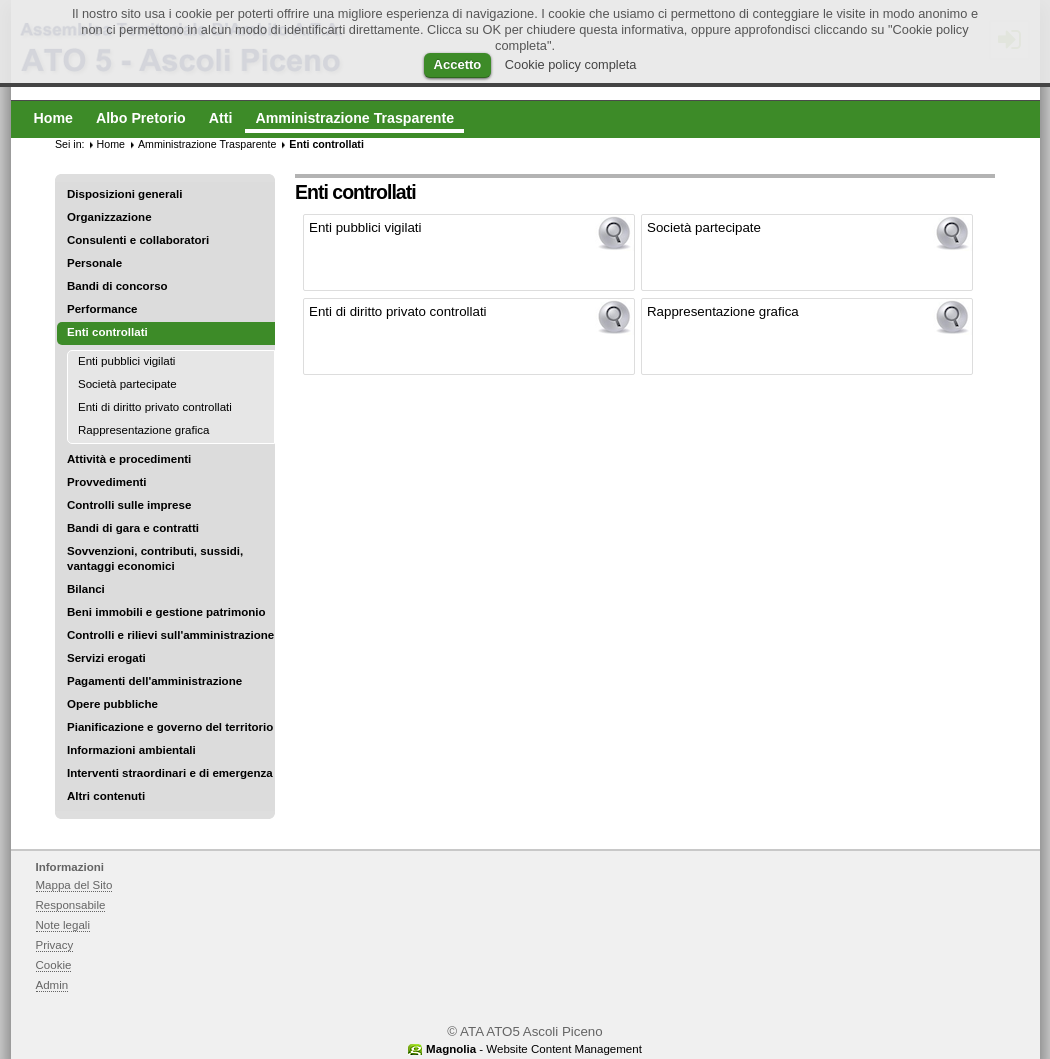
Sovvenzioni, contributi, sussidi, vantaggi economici (155, 558)
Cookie (54, 965)
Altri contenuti (106, 796)
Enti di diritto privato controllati (155, 407)
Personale (94, 263)
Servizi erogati (106, 658)
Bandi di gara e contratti (133, 528)
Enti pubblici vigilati (126, 361)
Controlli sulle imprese (129, 505)
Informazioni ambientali (131, 750)
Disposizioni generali (124, 194)
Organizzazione (109, 217)
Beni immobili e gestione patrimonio (166, 612)
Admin (52, 985)
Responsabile (71, 905)
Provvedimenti (106, 482)
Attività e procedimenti (129, 459)
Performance (102, 309)
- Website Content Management (534, 1049)
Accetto (458, 64)
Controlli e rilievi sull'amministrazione (170, 635)
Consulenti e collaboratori (138, 240)
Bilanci (86, 589)
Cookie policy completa (571, 64)
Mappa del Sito (74, 885)
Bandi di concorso (117, 286)
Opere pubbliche (112, 704)
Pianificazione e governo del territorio (170, 727)
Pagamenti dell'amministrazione (154, 681)
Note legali (63, 925)
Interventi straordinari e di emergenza (170, 773)
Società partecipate (127, 384)
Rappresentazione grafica (143, 430)
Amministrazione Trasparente (207, 144)
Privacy (55, 945)
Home (111, 144)
